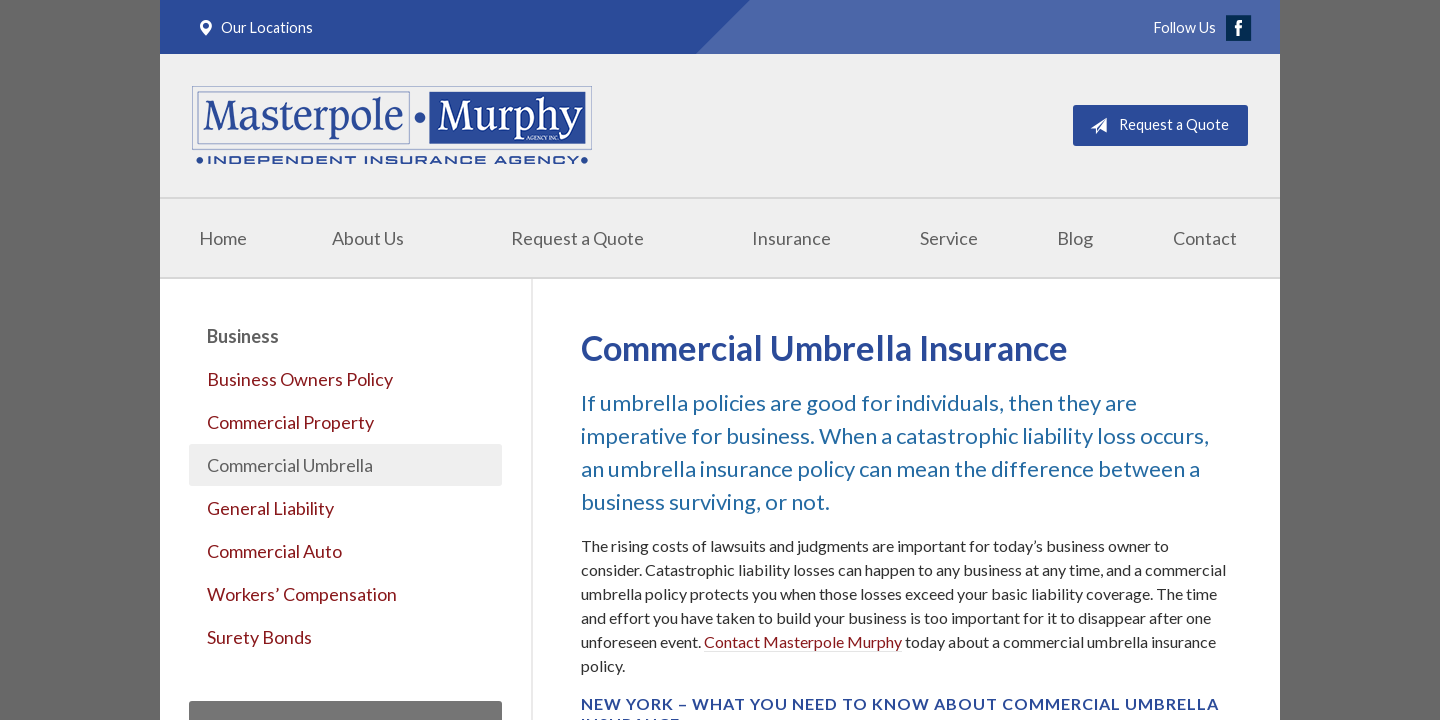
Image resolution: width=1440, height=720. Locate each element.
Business (243, 336)
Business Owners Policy (300, 379)
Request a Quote (1155, 126)
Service (949, 238)
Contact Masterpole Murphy (803, 641)
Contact (1205, 238)
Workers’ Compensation (302, 594)
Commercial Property (290, 422)
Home (223, 238)
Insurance (791, 238)
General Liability (270, 508)
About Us (368, 238)
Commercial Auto (274, 551)
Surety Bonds (259, 637)
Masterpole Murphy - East (392, 125)
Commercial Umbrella (290, 465)
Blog (1075, 238)
